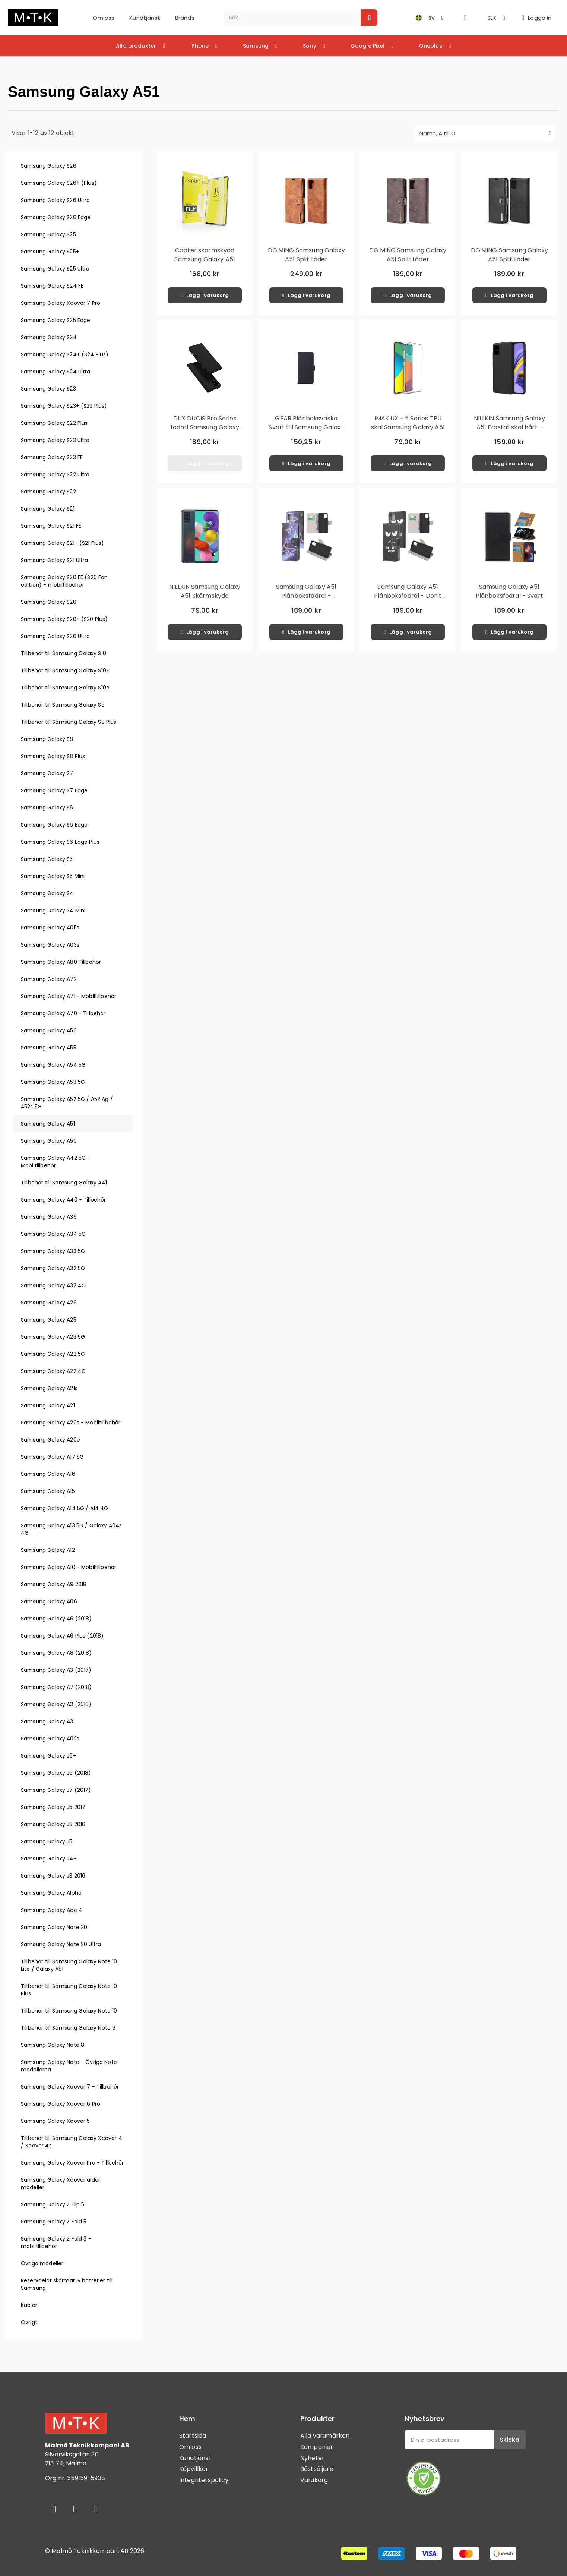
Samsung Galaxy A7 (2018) (56, 1687)
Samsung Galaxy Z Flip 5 (52, 2204)
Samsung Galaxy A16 (48, 1474)
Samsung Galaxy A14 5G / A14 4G (64, 1508)
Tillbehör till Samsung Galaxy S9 (63, 704)
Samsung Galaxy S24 (49, 337)
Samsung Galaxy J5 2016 (53, 1824)
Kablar (29, 2305)
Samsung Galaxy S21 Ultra (54, 560)
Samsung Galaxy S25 (48, 234)
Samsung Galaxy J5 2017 (53, 1807)
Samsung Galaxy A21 (48, 1405)
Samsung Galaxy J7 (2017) (56, 1790)
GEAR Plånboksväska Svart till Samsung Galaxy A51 (306, 427)
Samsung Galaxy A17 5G (52, 1457)
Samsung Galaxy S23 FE (52, 457)
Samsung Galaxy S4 (47, 893)
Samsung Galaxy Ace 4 (51, 1910)
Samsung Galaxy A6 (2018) (56, 1618)
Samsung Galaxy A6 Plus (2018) (62, 1635)
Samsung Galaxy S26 (48, 166)
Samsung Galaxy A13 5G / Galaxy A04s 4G (71, 1529)
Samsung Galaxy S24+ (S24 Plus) (65, 354)
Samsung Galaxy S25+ (50, 251)
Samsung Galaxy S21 (48, 508)
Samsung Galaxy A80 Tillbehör (61, 962)
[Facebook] (54, 2509)
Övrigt (29, 2322)
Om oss (103, 18)
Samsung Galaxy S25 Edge (55, 320)
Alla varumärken (324, 2435)
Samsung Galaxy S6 (47, 807)
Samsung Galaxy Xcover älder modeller (60, 2183)
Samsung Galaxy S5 (47, 859)
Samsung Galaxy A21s (49, 1388)
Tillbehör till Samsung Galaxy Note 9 (68, 2028)
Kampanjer (316, 2447)
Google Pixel (372, 46)
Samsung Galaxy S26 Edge (56, 217)
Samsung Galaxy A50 (49, 1141)
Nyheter (312, 2458)
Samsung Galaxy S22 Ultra (55, 474)
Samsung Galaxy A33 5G (53, 1251)
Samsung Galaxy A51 (48, 1123)
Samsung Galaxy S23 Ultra (55, 440)
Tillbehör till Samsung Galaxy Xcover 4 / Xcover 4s (71, 2141)
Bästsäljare (316, 2469)
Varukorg (314, 2480)
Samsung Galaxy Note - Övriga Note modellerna (69, 2065)
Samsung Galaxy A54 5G (53, 1064)
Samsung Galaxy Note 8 (52, 2045)
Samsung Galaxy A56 (49, 1030)
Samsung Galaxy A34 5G (53, 1234)
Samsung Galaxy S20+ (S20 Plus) (64, 619)
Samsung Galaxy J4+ (49, 1858)
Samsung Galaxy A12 (48, 1550)
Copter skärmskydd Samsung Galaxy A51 (204, 254)
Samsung (260, 46)
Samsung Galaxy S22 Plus (54, 423)
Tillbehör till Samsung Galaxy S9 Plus (69, 722)
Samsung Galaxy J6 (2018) (56, 1773)
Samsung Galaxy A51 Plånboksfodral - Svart (509, 591)
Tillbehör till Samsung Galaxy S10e (65, 687)
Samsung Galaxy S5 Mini (53, 876)
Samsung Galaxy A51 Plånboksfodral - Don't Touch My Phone (407, 596)
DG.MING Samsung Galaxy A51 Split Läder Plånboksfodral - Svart (509, 259)
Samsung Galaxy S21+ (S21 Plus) (62, 543)
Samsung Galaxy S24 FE (52, 286)
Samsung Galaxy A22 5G (53, 1354)
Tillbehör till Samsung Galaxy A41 (64, 1182)
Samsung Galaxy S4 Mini (53, 910)
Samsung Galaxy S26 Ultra (55, 200)
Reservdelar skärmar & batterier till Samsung (67, 2284)
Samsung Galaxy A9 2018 (53, 1584)
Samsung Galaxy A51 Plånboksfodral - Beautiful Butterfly (306, 596)
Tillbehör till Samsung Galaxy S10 (63, 653)
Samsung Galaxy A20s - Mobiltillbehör (70, 1422)
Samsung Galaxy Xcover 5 (55, 2121)
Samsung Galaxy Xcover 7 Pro (60, 303)
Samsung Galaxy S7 (47, 773)
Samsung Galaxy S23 (48, 388)
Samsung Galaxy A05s (50, 927)
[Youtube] (95, 2509)
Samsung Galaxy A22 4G (53, 1371)
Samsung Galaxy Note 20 (54, 1927)
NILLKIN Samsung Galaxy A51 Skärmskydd (204, 591)
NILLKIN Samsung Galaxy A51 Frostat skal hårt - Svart (509, 427)
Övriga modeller (42, 2263)
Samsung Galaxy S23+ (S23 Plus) (64, 406)
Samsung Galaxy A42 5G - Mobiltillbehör (55, 1161)
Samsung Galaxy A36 (49, 1217)
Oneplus (435, 46)
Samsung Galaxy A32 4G (53, 1285)
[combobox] (288, 17)
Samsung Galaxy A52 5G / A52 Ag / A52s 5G (67, 1102)
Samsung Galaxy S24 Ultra (56, 371)
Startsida (192, 2435)
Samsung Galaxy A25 (48, 1319)
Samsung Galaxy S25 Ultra (55, 268)
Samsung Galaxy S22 (48, 491)
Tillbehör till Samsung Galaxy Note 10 (69, 2010)
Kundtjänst (144, 18)
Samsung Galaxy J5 (47, 1841)
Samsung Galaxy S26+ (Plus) (59, 183)
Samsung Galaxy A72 (49, 979)
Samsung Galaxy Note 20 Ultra (61, 1944)
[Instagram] (75, 2509)
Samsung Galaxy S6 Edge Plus (60, 842)
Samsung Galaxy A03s (50, 944)
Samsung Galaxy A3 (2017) (56, 1670)
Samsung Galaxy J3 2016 (53, 1875)
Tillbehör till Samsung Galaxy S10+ (65, 670)
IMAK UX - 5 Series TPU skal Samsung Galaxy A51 (408, 423)
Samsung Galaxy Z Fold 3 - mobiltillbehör (56, 2242)
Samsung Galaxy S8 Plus (53, 756)
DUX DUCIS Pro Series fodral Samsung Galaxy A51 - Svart (205, 427)
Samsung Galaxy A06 (49, 1601)
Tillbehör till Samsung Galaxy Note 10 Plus (69, 1989)
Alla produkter (140, 46)
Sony (314, 46)
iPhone (204, 46)
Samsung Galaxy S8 (47, 739)
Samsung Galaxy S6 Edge (54, 824)
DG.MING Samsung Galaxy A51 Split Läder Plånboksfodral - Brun (306, 259)
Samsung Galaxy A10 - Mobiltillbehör (68, 1567)
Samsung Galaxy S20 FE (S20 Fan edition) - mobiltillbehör (64, 581)
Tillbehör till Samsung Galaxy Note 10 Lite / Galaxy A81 (69, 1965)
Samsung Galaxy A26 (49, 1302)
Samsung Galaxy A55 (48, 1047)
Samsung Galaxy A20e (50, 1439)
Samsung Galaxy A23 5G (53, 1337)
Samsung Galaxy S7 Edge (54, 790)
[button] (465, 18)
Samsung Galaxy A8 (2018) (56, 1653)
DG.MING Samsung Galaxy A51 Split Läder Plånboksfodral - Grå (407, 259)
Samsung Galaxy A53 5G (53, 1082)
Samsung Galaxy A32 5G (53, 1268)
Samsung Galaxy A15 (48, 1491)
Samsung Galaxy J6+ (48, 1755)
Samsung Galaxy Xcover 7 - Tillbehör (70, 2086)
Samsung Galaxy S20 (48, 602)
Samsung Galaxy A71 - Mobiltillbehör (68, 996)
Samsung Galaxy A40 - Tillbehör (63, 1199)
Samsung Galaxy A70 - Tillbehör (63, 1013)
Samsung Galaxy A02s (50, 1738)
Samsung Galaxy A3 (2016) (56, 1704)
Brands (184, 18)
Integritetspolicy (204, 2480)
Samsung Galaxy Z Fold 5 (53, 2221)
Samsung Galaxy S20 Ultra (55, 636)
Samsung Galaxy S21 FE (51, 526)
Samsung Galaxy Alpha (51, 1893)
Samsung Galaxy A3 (47, 1721)
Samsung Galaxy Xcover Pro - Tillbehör (72, 2162)
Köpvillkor (194, 2469)
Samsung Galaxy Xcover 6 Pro (60, 2104)
